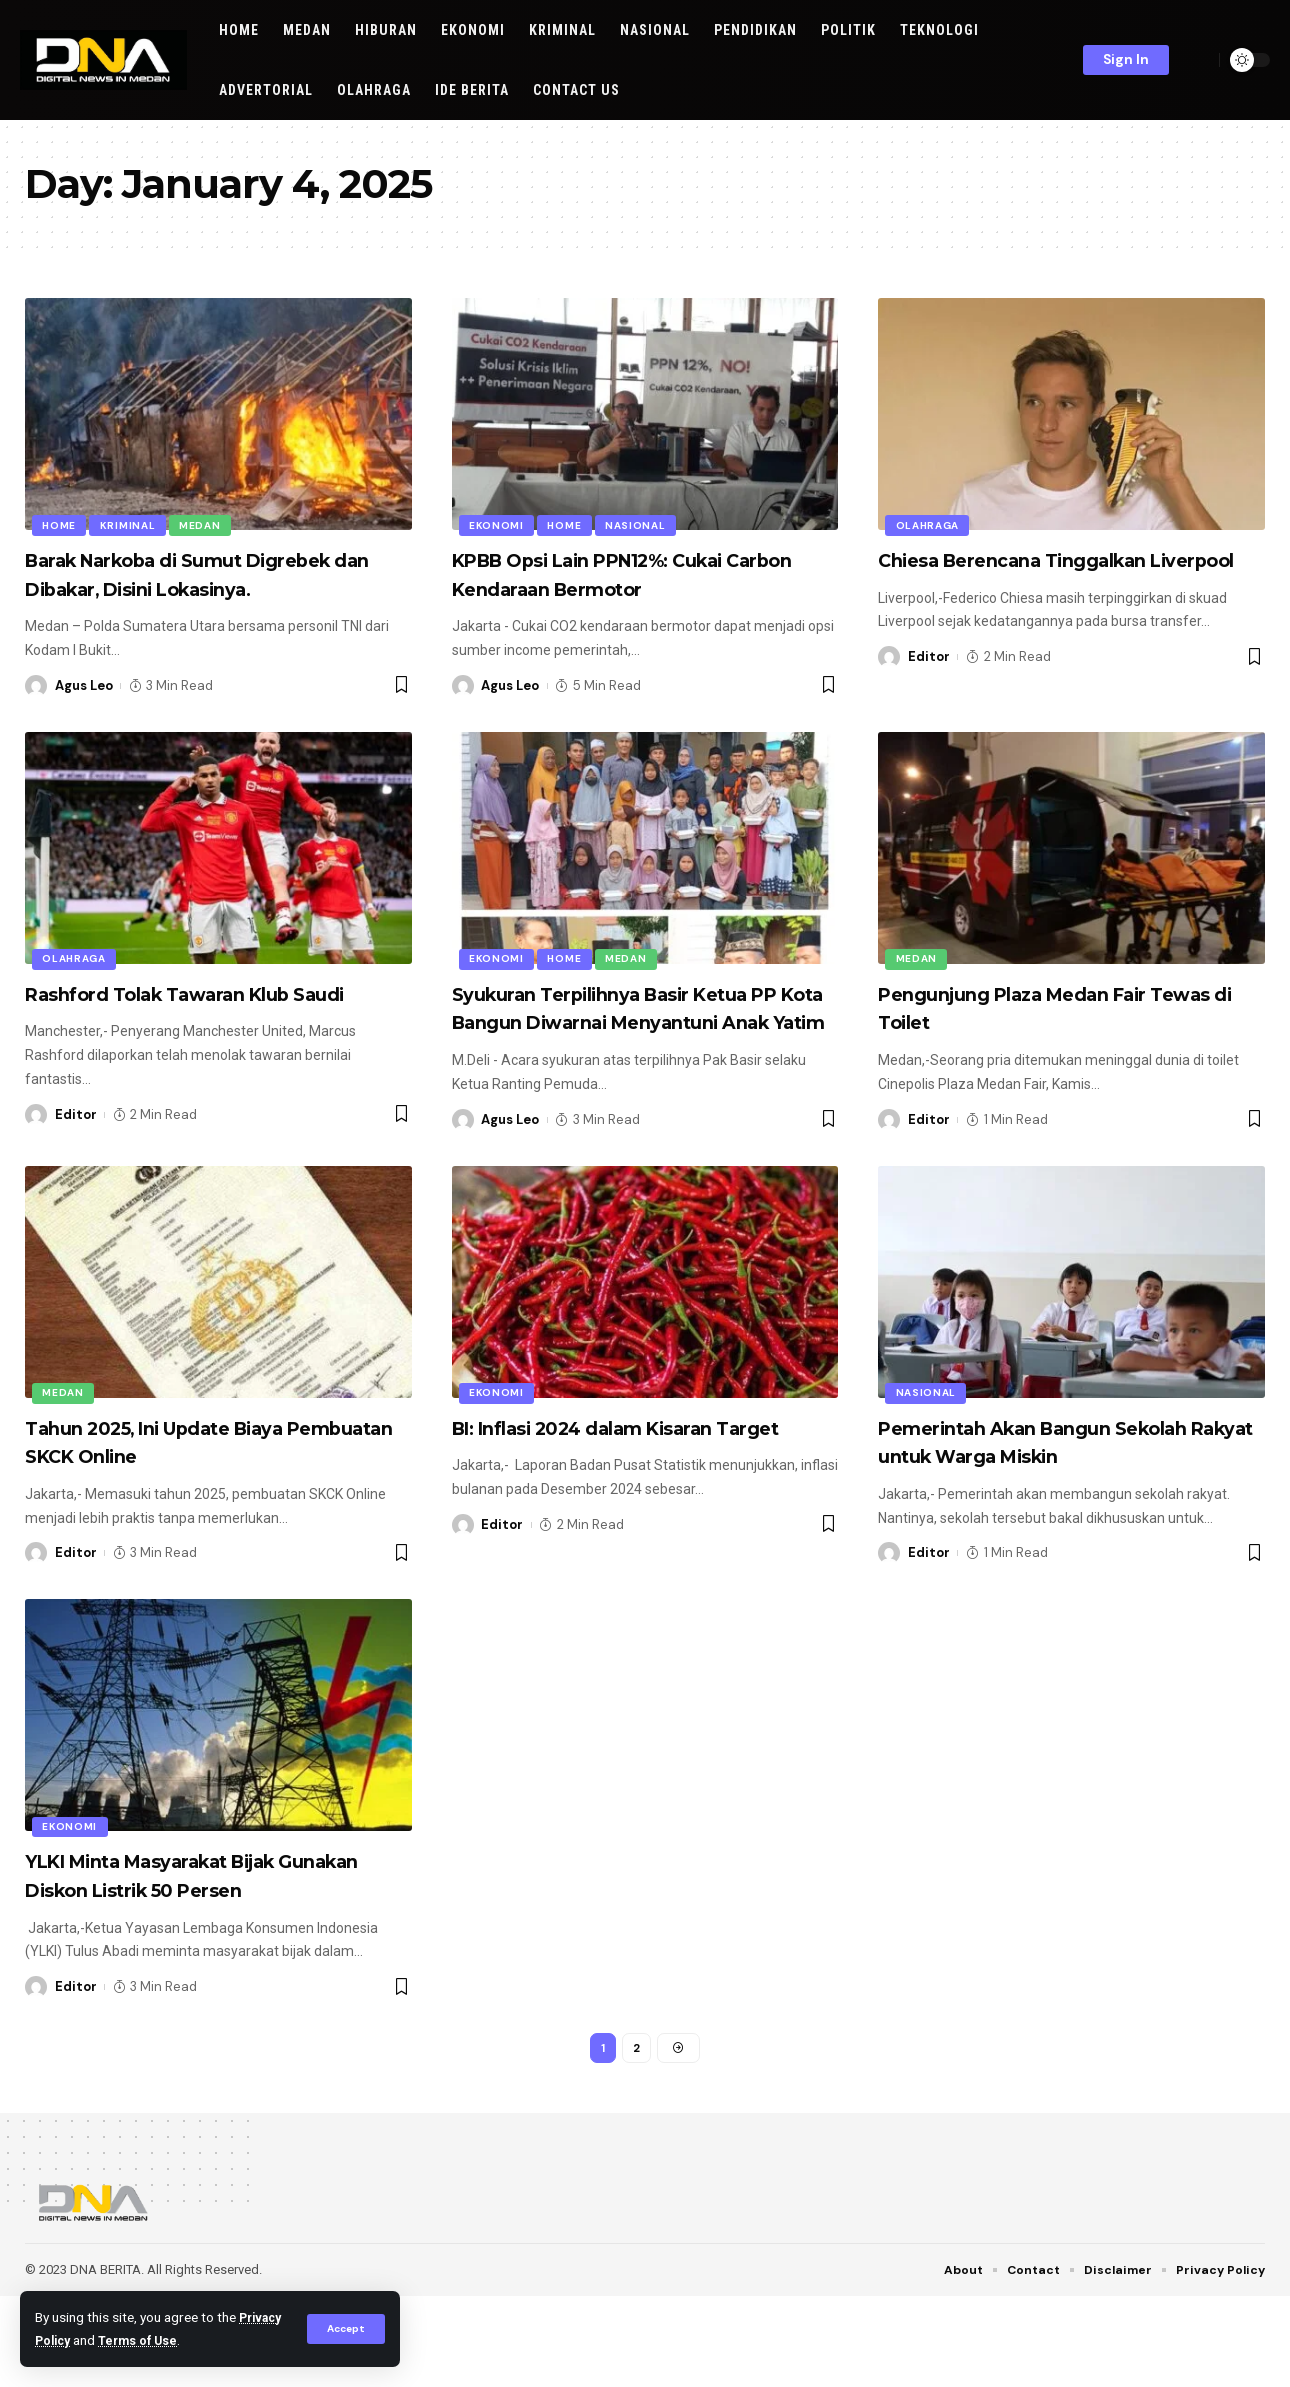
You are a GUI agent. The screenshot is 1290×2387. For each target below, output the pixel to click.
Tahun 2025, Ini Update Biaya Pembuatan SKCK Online (190, 1499)
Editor (929, 685)
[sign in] (1126, 60)
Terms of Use (197, 2340)
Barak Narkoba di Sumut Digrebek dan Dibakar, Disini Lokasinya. (186, 588)
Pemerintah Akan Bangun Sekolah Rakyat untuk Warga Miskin (1045, 1513)
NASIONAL (643, 523)
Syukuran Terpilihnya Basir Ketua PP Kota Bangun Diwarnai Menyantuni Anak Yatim (640, 1050)
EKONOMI (498, 523)
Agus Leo (84, 713)
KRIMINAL (133, 523)
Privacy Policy (81, 2340)
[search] (1199, 60)
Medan (208, 523)
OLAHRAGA (929, 523)
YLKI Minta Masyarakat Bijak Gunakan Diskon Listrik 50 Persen (215, 1961)
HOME (61, 523)
